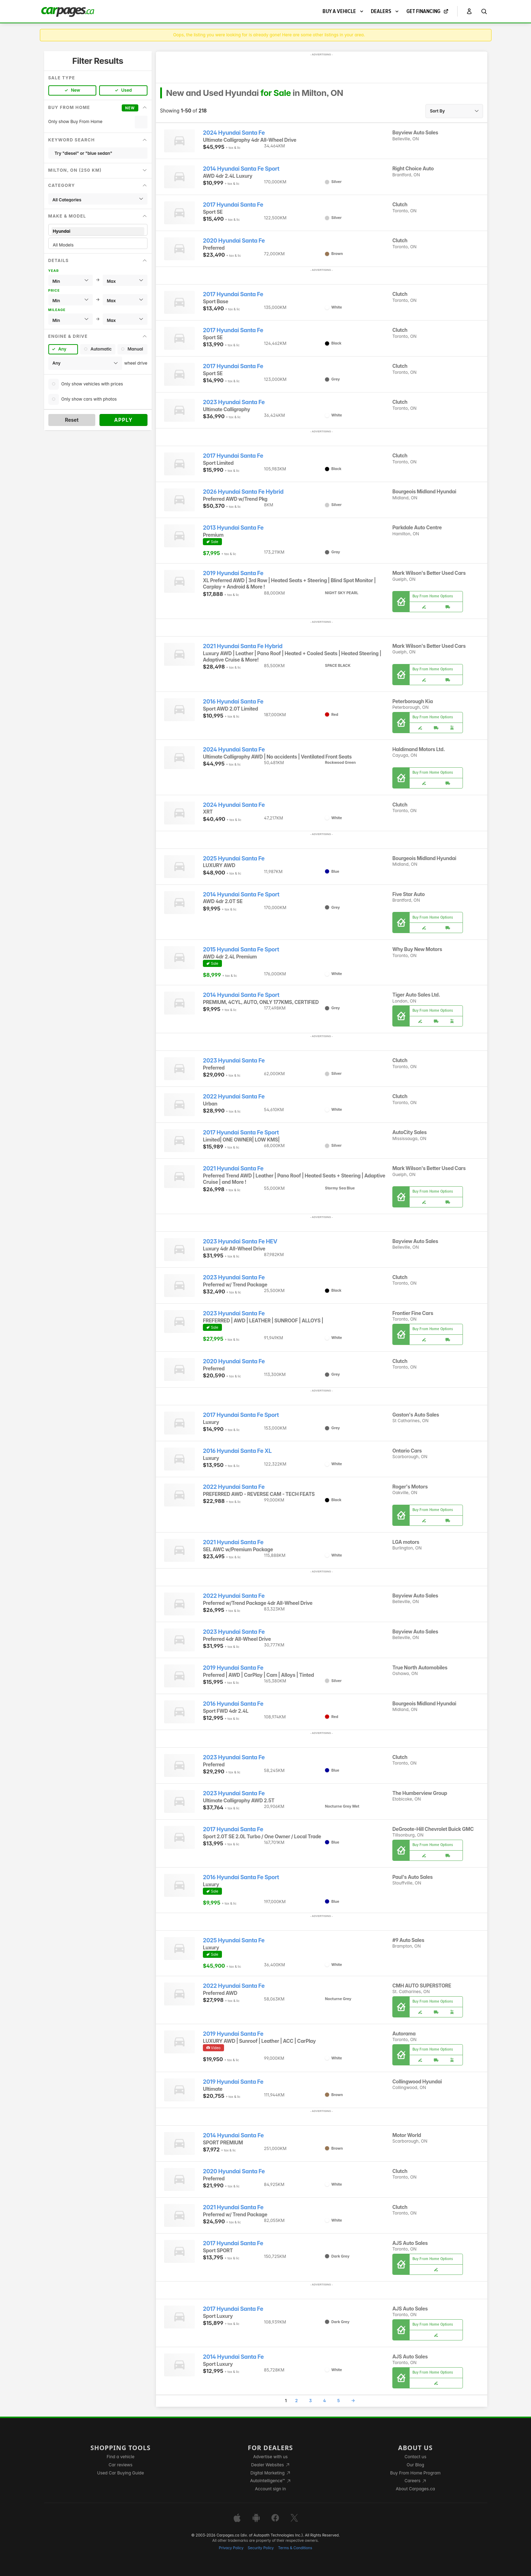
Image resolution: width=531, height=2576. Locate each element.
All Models (98, 245)
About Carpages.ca (415, 2488)
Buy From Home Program (415, 2472)
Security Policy (261, 2548)
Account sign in (270, 2488)
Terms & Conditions (295, 2548)
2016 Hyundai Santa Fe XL (237, 1451)
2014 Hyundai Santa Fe (233, 2135)
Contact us (415, 2456)
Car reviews (121, 2464)
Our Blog (415, 2464)
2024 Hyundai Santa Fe (234, 132)
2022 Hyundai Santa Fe (234, 1096)
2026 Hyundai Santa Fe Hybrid (243, 491)
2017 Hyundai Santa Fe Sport (241, 1132)
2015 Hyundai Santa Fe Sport (241, 949)
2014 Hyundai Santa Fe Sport (241, 168)
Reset (72, 420)
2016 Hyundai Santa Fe (233, 701)
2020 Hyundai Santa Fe (234, 240)
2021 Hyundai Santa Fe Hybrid (242, 646)
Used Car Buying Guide (120, 2472)
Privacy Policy (231, 2548)
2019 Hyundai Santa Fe (233, 573)
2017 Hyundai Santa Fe (233, 204)
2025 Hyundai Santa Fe (234, 858)
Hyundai (98, 231)
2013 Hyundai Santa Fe (233, 527)
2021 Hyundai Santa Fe (233, 1168)
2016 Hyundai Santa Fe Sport (241, 1877)
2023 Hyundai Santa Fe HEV (240, 1241)
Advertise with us (270, 2456)
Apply (123, 420)
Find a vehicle (120, 2456)
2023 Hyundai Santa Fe (234, 402)
